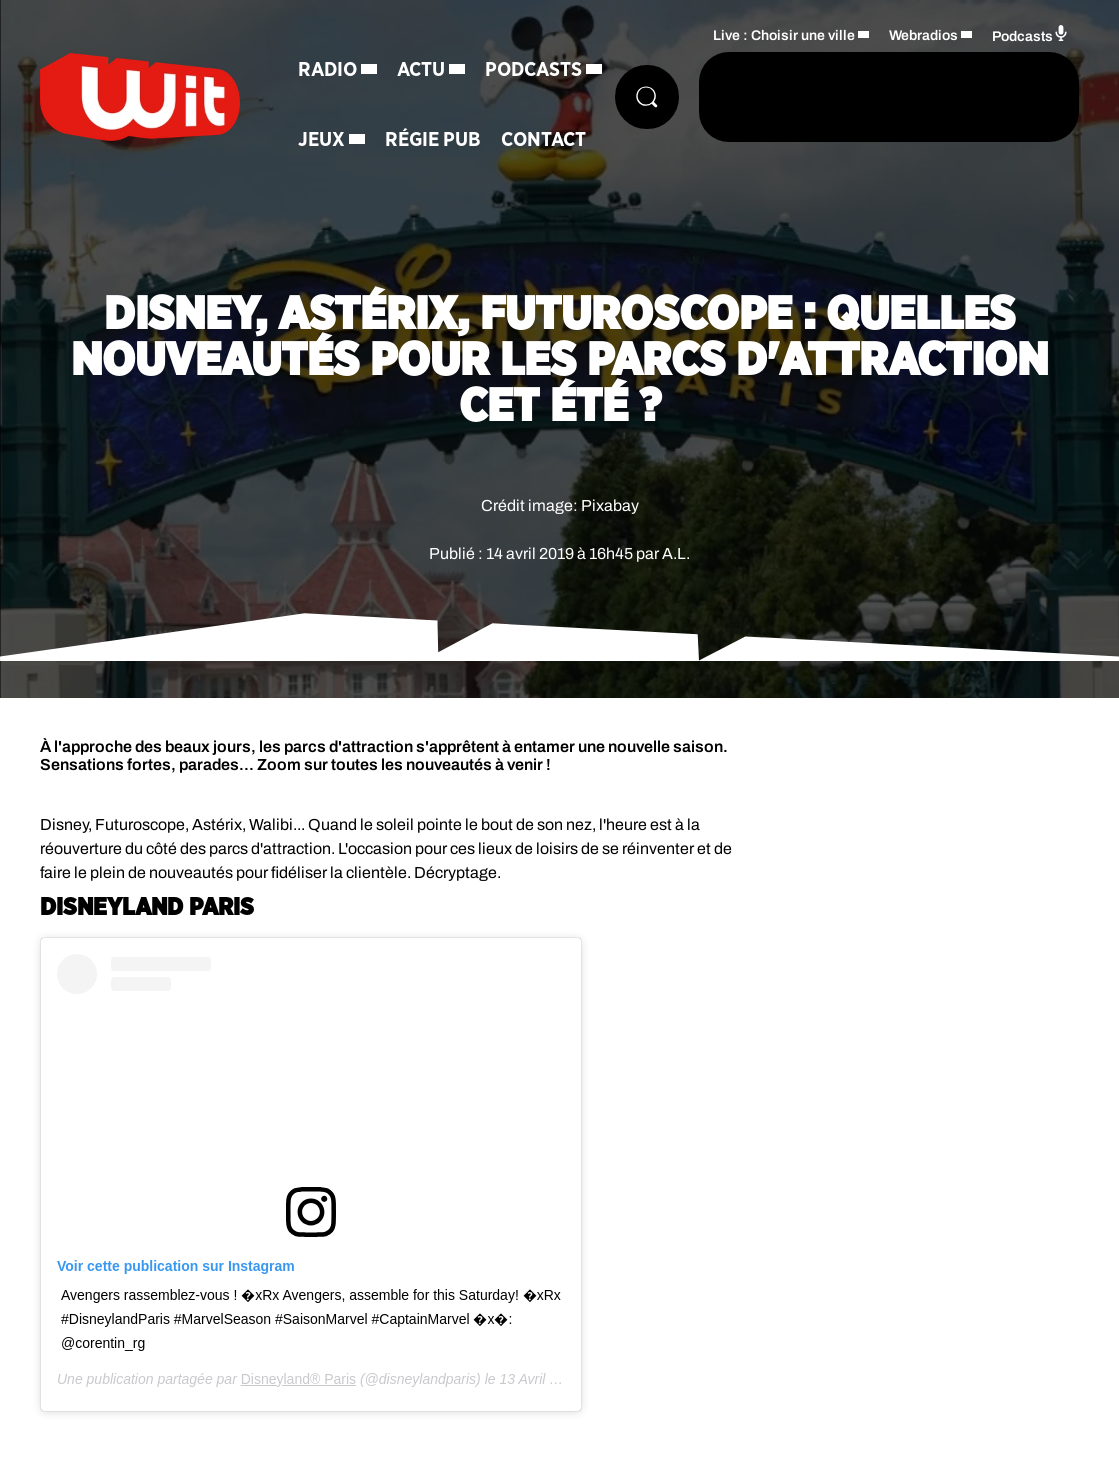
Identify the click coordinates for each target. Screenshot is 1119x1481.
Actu (421, 70)
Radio (327, 70)
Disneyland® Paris (298, 1379)
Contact (543, 140)
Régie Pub (433, 140)
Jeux (321, 140)
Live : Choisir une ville (784, 35)
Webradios (923, 35)
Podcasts (533, 70)
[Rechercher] (647, 97)
